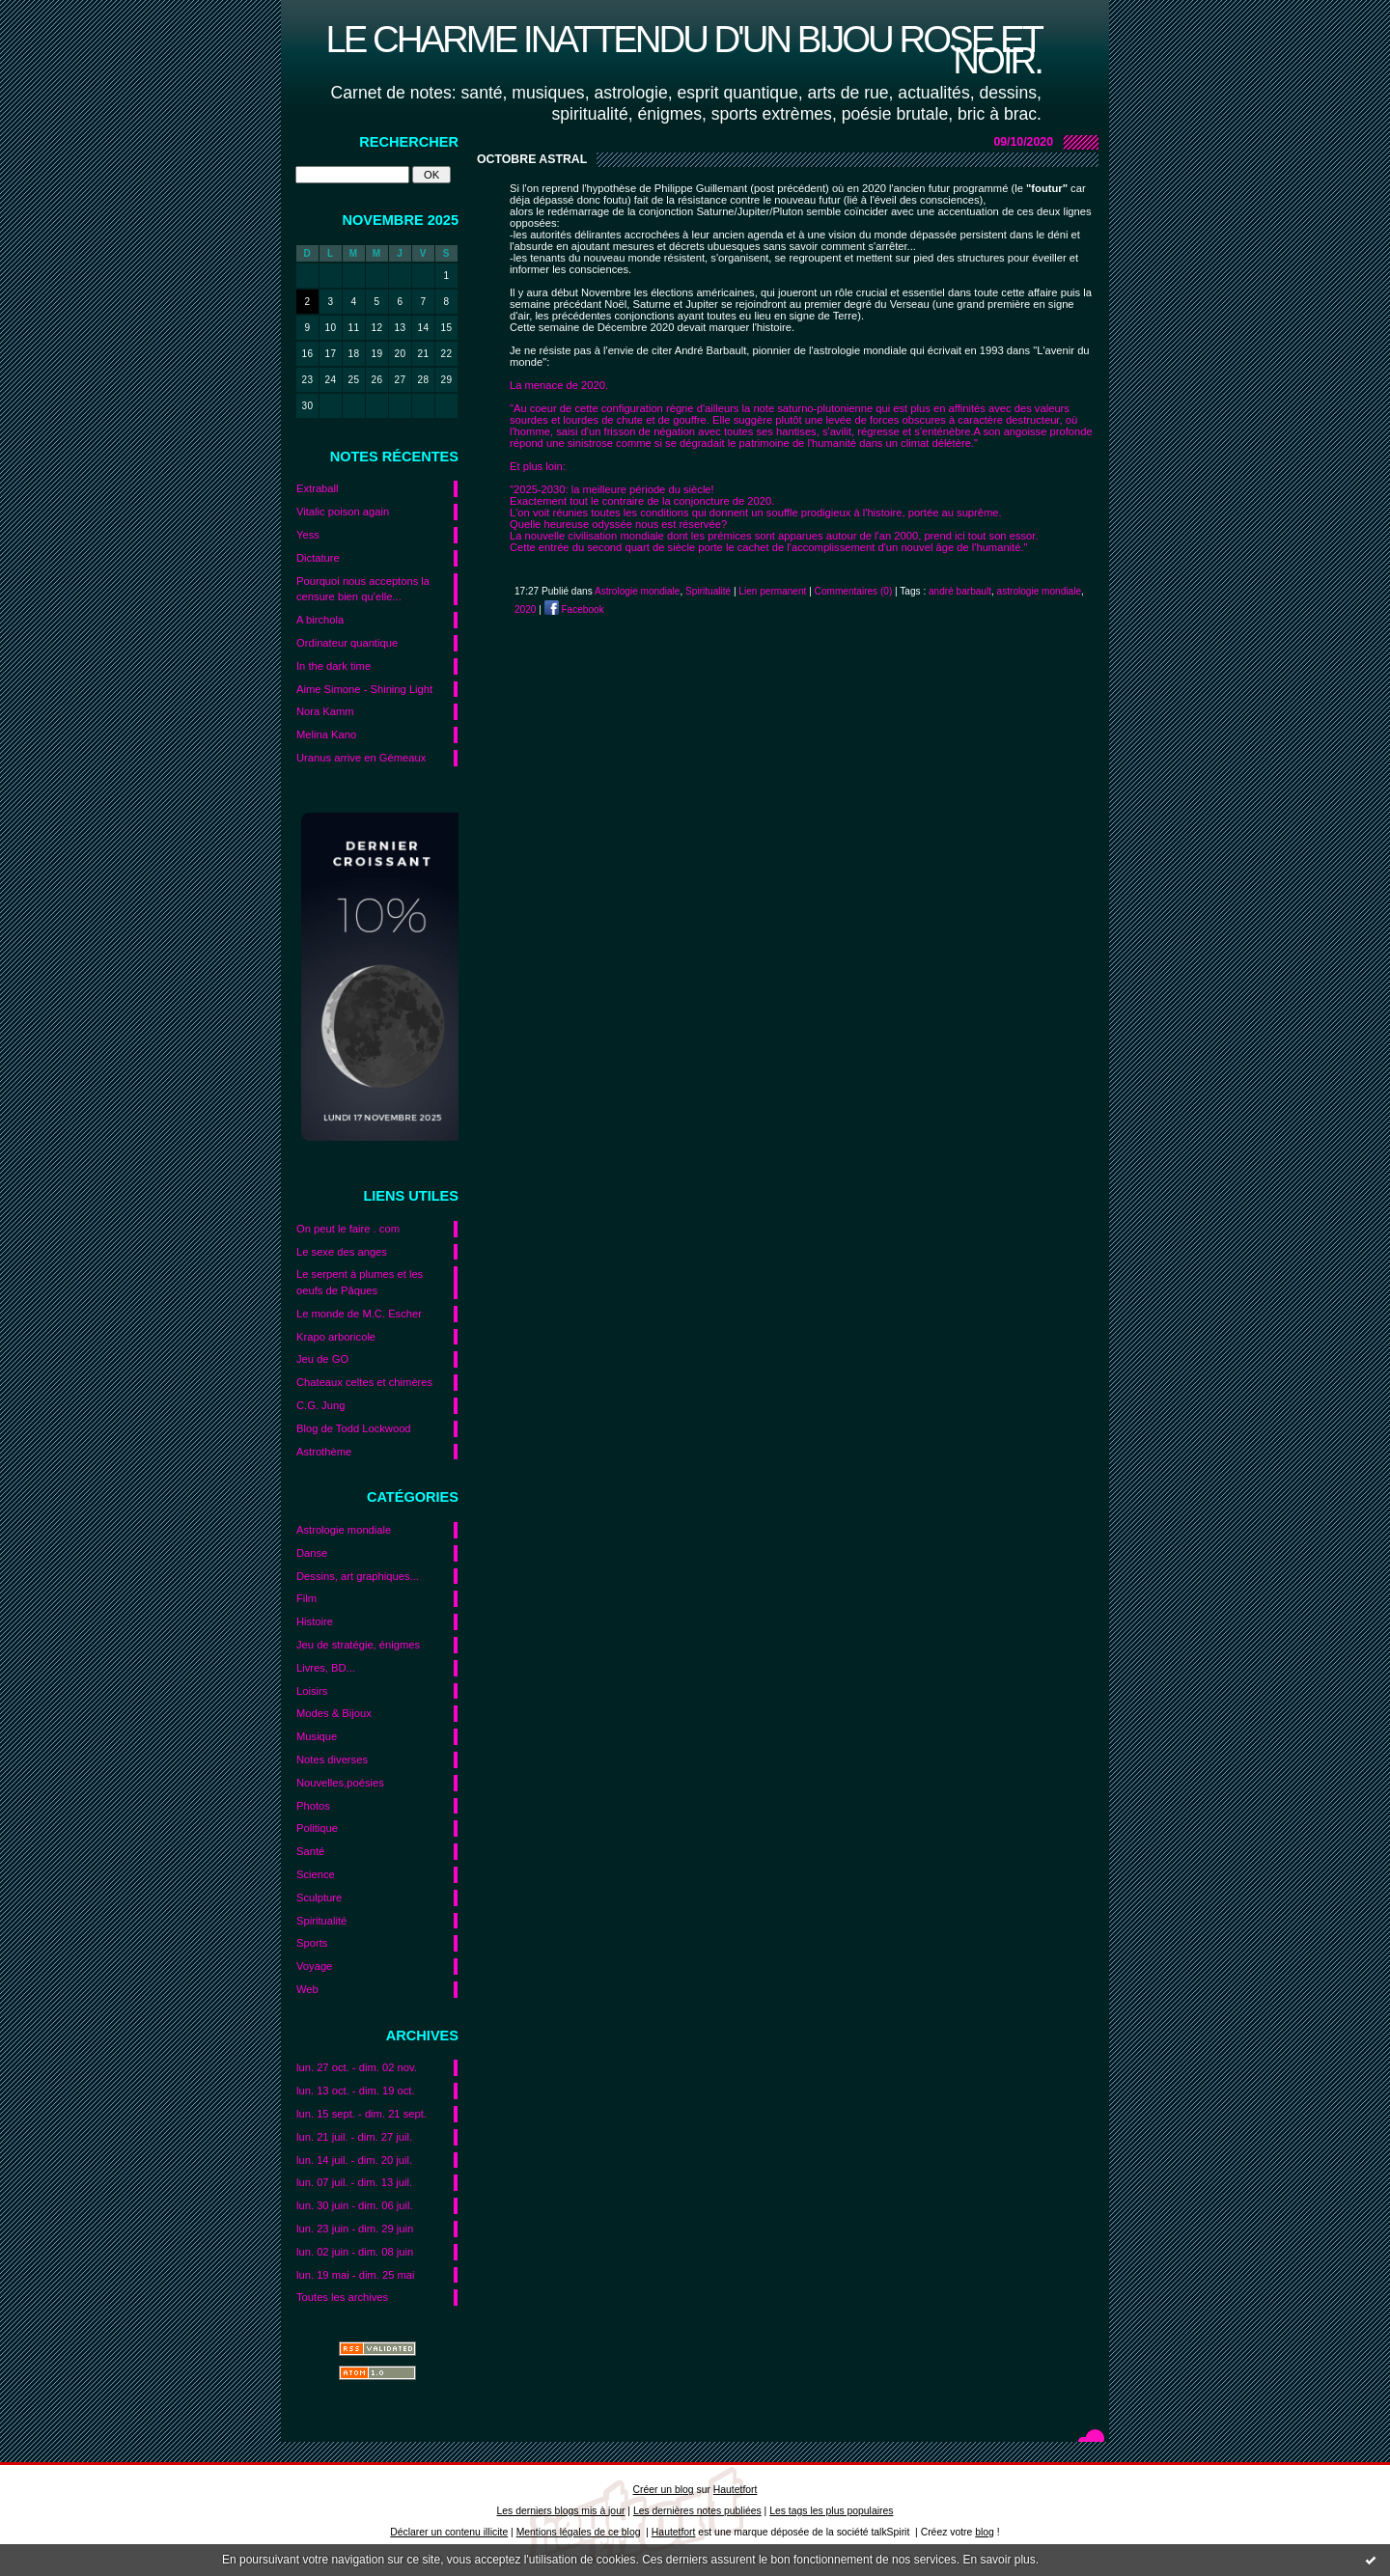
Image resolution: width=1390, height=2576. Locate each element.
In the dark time (333, 666)
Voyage (314, 1966)
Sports (311, 1943)
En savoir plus (998, 2559)
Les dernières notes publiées (697, 2511)
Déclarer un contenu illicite (449, 2532)
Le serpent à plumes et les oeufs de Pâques (359, 1282)
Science (315, 1874)
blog (984, 2532)
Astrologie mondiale (343, 1530)
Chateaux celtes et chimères (364, 1382)
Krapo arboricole (335, 1337)
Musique (316, 1736)
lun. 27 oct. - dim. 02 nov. (356, 2067)
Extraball (317, 488)
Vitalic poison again (342, 511)
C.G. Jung (320, 1405)
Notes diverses (332, 1759)
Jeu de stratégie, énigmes (358, 1644)
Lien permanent (772, 591)
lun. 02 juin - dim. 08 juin (354, 2251)
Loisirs (311, 1691)
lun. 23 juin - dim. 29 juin (354, 2228)
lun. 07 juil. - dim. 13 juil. (354, 2182)
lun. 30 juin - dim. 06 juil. (354, 2205)
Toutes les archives (342, 2297)
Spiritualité (321, 1920)
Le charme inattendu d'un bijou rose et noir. (683, 49)
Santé (310, 1851)
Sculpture (319, 1897)
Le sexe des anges (341, 1252)
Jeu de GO (322, 1359)
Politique (317, 1828)
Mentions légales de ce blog (578, 2532)
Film (306, 1598)
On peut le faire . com (348, 1228)
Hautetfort (735, 2489)
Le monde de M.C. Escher (359, 1313)
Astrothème (323, 1451)
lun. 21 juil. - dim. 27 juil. (354, 2137)
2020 (525, 609)
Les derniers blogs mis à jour (561, 2511)
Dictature (318, 558)
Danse (311, 1553)
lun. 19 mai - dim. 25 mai (355, 2275)
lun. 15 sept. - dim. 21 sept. (361, 2113)
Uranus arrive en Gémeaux (361, 757)
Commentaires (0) (854, 591)
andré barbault (960, 591)
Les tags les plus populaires (831, 2511)
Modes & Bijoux (334, 1713)
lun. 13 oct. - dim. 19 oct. (355, 2090)
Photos (313, 1806)
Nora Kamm (325, 711)
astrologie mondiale (1039, 591)
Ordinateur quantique (347, 643)
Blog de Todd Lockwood (353, 1428)
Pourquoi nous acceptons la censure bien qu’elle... (363, 589)
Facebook (574, 609)
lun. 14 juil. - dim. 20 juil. (354, 2160)
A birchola (320, 619)
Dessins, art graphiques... (357, 1576)
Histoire (314, 1621)
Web (307, 1989)
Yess (308, 534)
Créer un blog (663, 2489)
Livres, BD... (325, 1668)
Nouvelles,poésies (340, 1782)
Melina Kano (326, 734)
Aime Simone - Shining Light (364, 689)
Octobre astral (532, 159)
